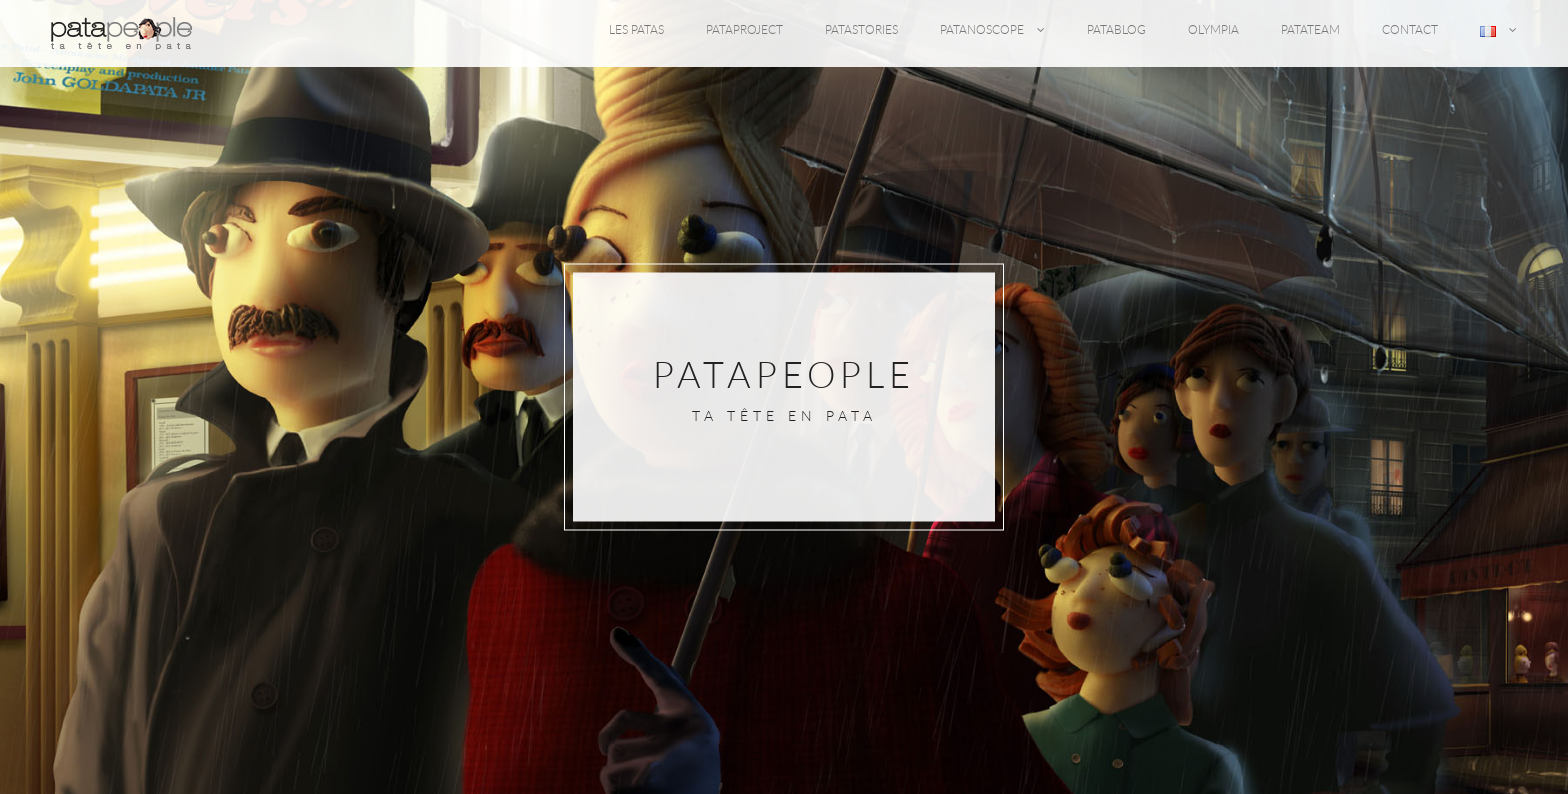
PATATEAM (1310, 29)
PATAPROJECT (744, 29)
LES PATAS (636, 29)
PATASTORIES (861, 29)
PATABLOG (1116, 29)
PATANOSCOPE (992, 29)
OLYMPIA (1213, 29)
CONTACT (1410, 29)
